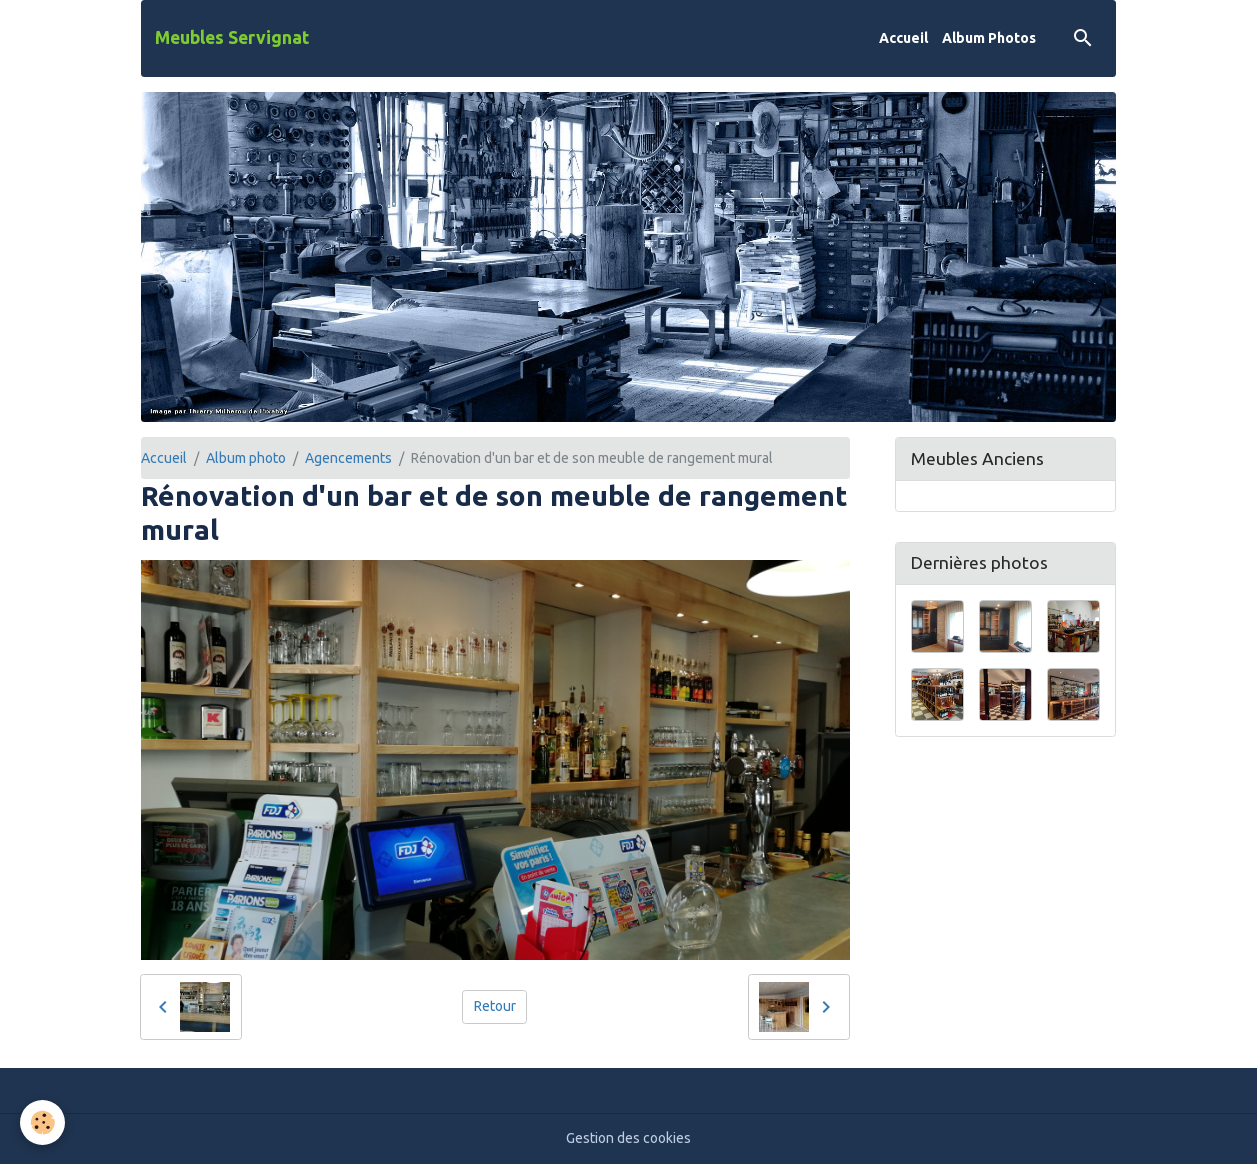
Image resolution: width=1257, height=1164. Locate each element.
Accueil (903, 38)
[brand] (232, 38)
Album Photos (989, 38)
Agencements (348, 458)
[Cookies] (42, 1122)
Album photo (246, 458)
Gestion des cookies (628, 1138)
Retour (495, 1006)
